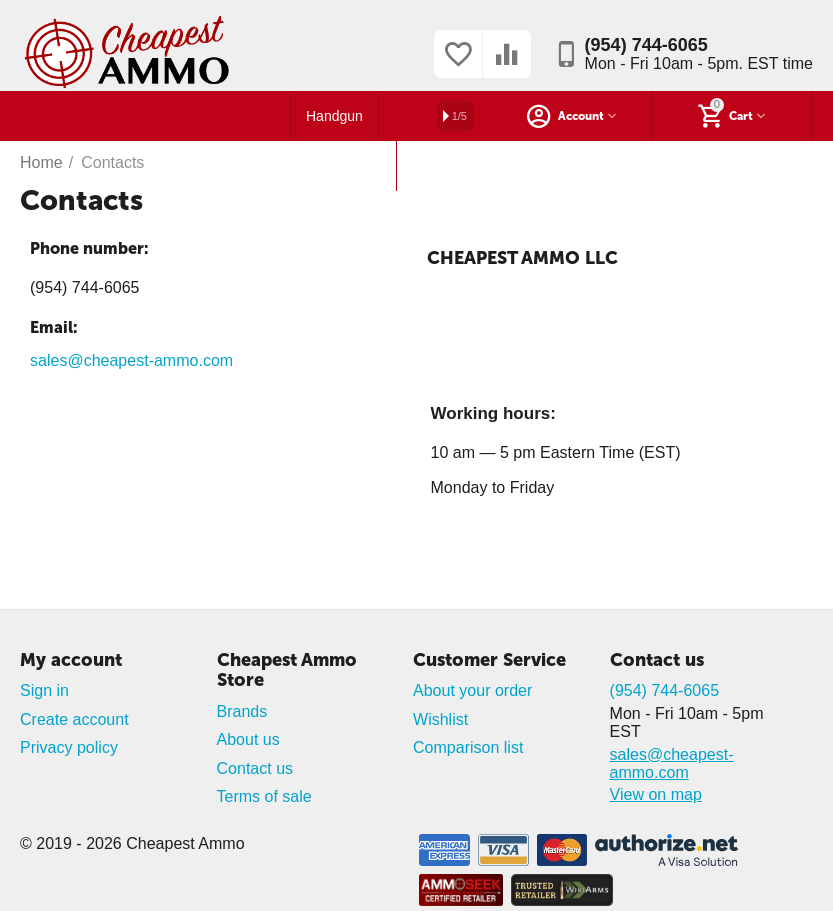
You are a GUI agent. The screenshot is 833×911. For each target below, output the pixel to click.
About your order (472, 690)
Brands (242, 711)
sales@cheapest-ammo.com (131, 360)
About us (248, 739)
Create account (74, 719)
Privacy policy (69, 747)
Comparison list (468, 747)
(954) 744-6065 (646, 45)
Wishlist (440, 719)
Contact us (255, 768)
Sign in (44, 690)
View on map (656, 794)
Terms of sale (264, 796)
